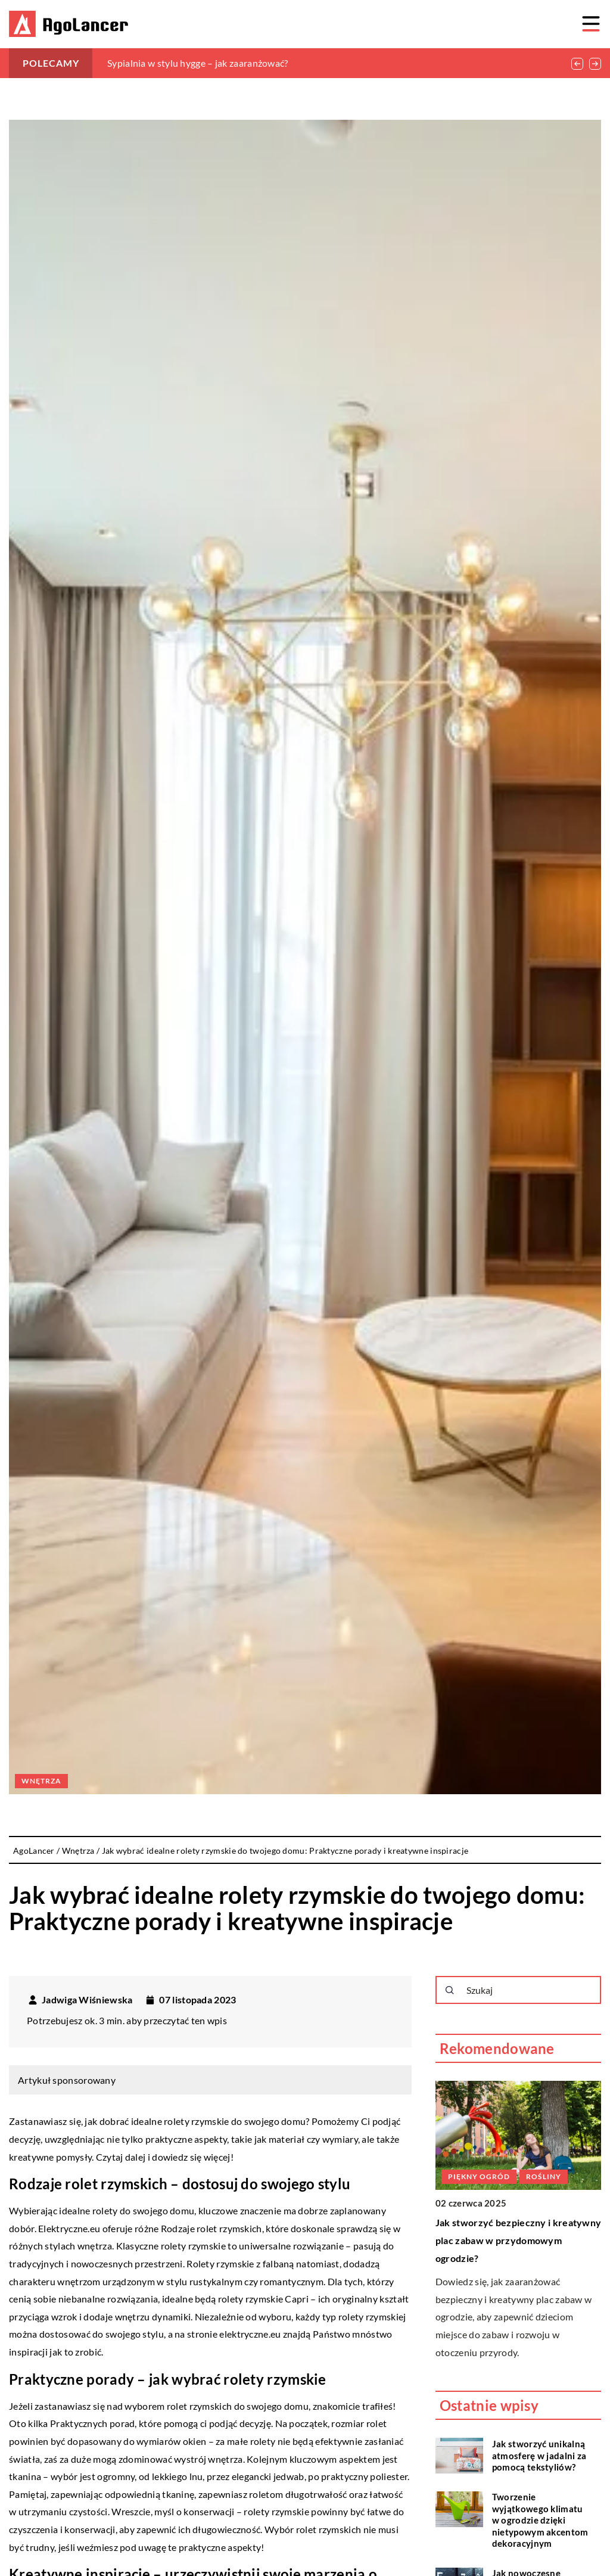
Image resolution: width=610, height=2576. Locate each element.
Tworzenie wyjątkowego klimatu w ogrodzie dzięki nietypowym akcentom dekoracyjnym (540, 2520)
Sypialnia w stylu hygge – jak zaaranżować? (197, 63)
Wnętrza (41, 1780)
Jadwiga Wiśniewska (87, 2000)
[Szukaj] (449, 1990)
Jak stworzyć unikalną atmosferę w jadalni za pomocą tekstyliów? (539, 2455)
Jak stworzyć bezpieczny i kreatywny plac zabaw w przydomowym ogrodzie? (518, 2240)
